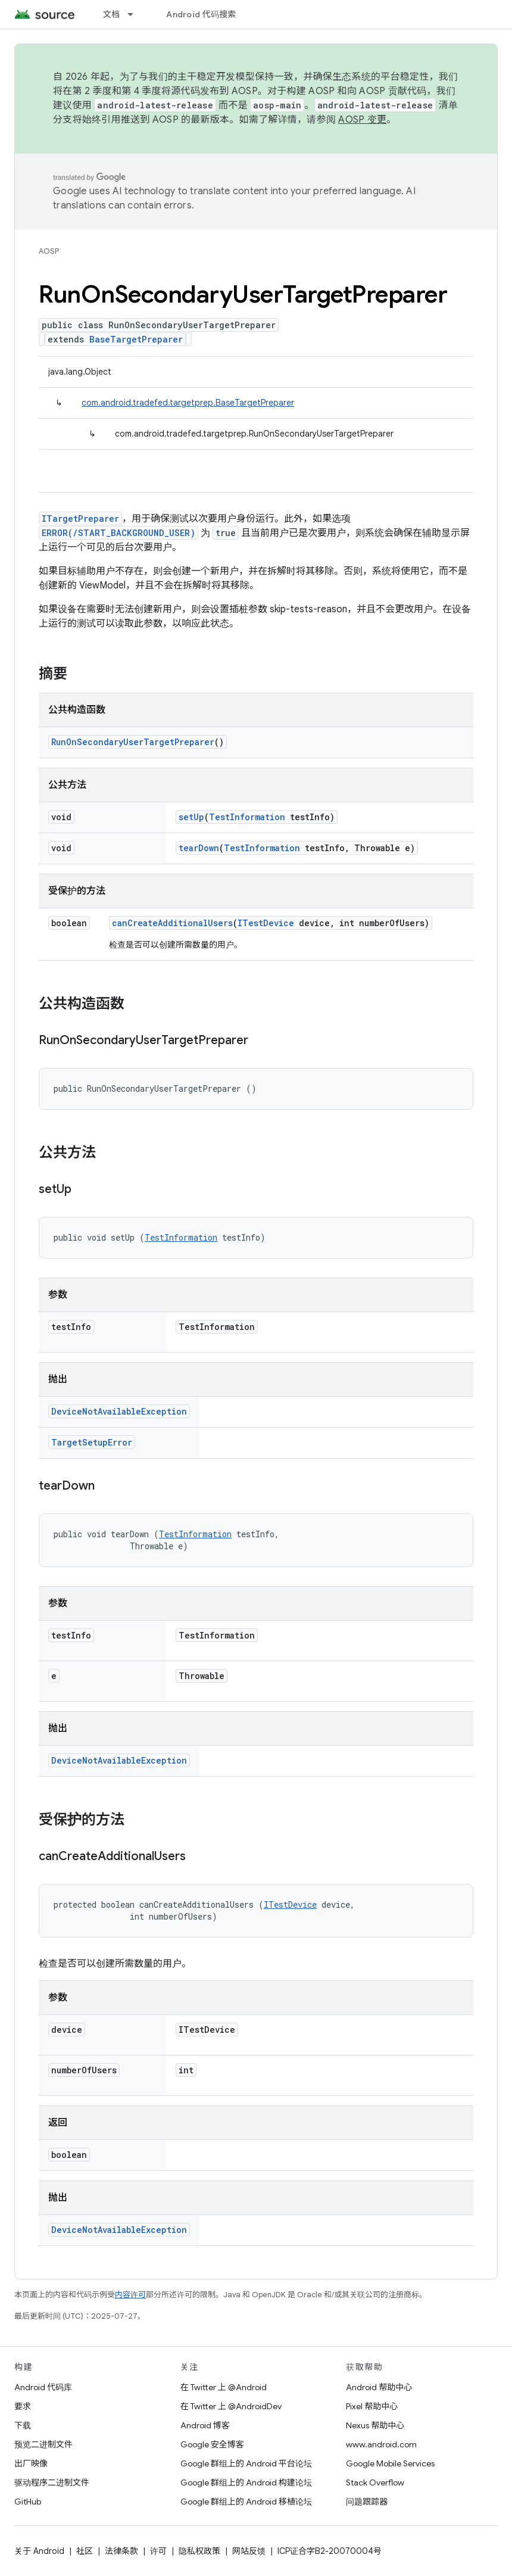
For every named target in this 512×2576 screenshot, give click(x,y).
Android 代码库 (43, 2387)
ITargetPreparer (80, 518)
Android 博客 (205, 2425)
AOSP (49, 251)
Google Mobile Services (390, 2463)
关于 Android (39, 2551)
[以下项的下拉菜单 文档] (136, 14)
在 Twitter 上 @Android (223, 2387)
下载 (22, 2425)
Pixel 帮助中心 (372, 2406)
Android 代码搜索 (201, 14)
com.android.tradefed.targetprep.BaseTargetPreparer (188, 402)
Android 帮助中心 (379, 2387)
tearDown (199, 848)
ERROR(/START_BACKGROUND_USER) (118, 532)
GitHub (27, 2501)
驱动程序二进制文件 (51, 2482)
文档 (111, 14)
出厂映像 (31, 2463)
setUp (191, 817)
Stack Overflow (375, 2482)
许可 (158, 2551)
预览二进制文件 (43, 2444)
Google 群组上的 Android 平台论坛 (246, 2463)
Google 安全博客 (212, 2444)
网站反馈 (249, 2551)
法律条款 (121, 2551)
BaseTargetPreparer (136, 339)
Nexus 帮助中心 (375, 2425)
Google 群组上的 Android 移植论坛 (246, 2501)
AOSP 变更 (362, 120)
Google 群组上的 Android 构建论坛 (246, 2482)
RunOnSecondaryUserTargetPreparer (132, 741)
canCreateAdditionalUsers (172, 923)
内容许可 (130, 2295)
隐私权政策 (199, 2551)
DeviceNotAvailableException (119, 1411)
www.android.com (381, 2444)
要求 (22, 2406)
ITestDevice (266, 923)
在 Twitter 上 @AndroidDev (231, 2406)
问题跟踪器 (367, 2501)
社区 (84, 2551)
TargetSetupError (91, 1442)
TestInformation (247, 817)
